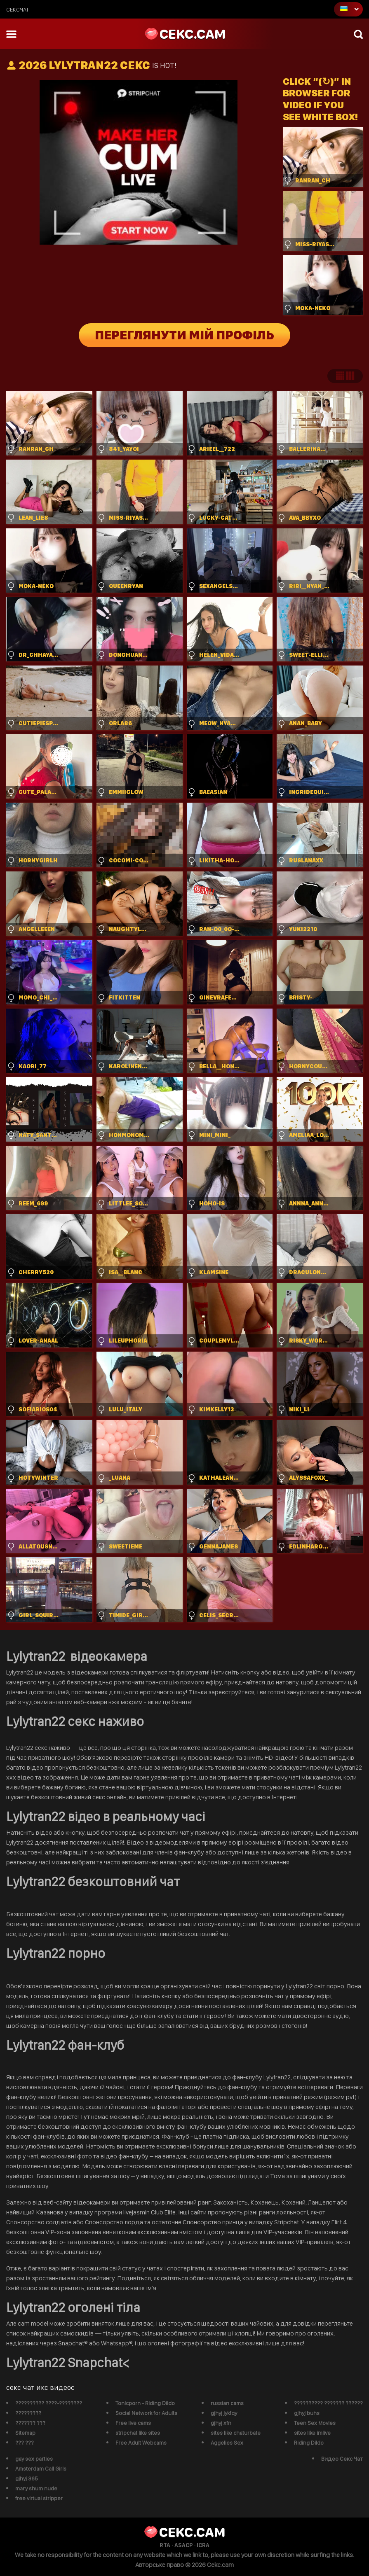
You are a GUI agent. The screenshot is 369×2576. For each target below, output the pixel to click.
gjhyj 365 (26, 2478)
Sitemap (25, 2432)
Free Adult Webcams (141, 2442)
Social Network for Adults (146, 2413)
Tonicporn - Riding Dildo (145, 2403)
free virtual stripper (39, 2498)
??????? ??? (30, 2423)
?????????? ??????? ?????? (328, 2403)
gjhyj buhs (307, 2413)
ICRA (203, 2545)
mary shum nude (36, 2488)
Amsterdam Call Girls (40, 2468)
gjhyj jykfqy (224, 2413)
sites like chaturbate (236, 2432)
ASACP (183, 2545)
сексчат (17, 9)
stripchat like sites (137, 2432)
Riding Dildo (309, 2442)
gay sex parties (34, 2458)
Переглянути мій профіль (184, 335)
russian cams (227, 2403)
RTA (165, 2545)
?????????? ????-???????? (48, 2403)
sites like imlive (312, 2432)
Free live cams (133, 2423)
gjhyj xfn (221, 2423)
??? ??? (24, 2442)
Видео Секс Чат (342, 2458)
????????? (28, 2413)
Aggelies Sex (227, 2442)
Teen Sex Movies (315, 2423)
